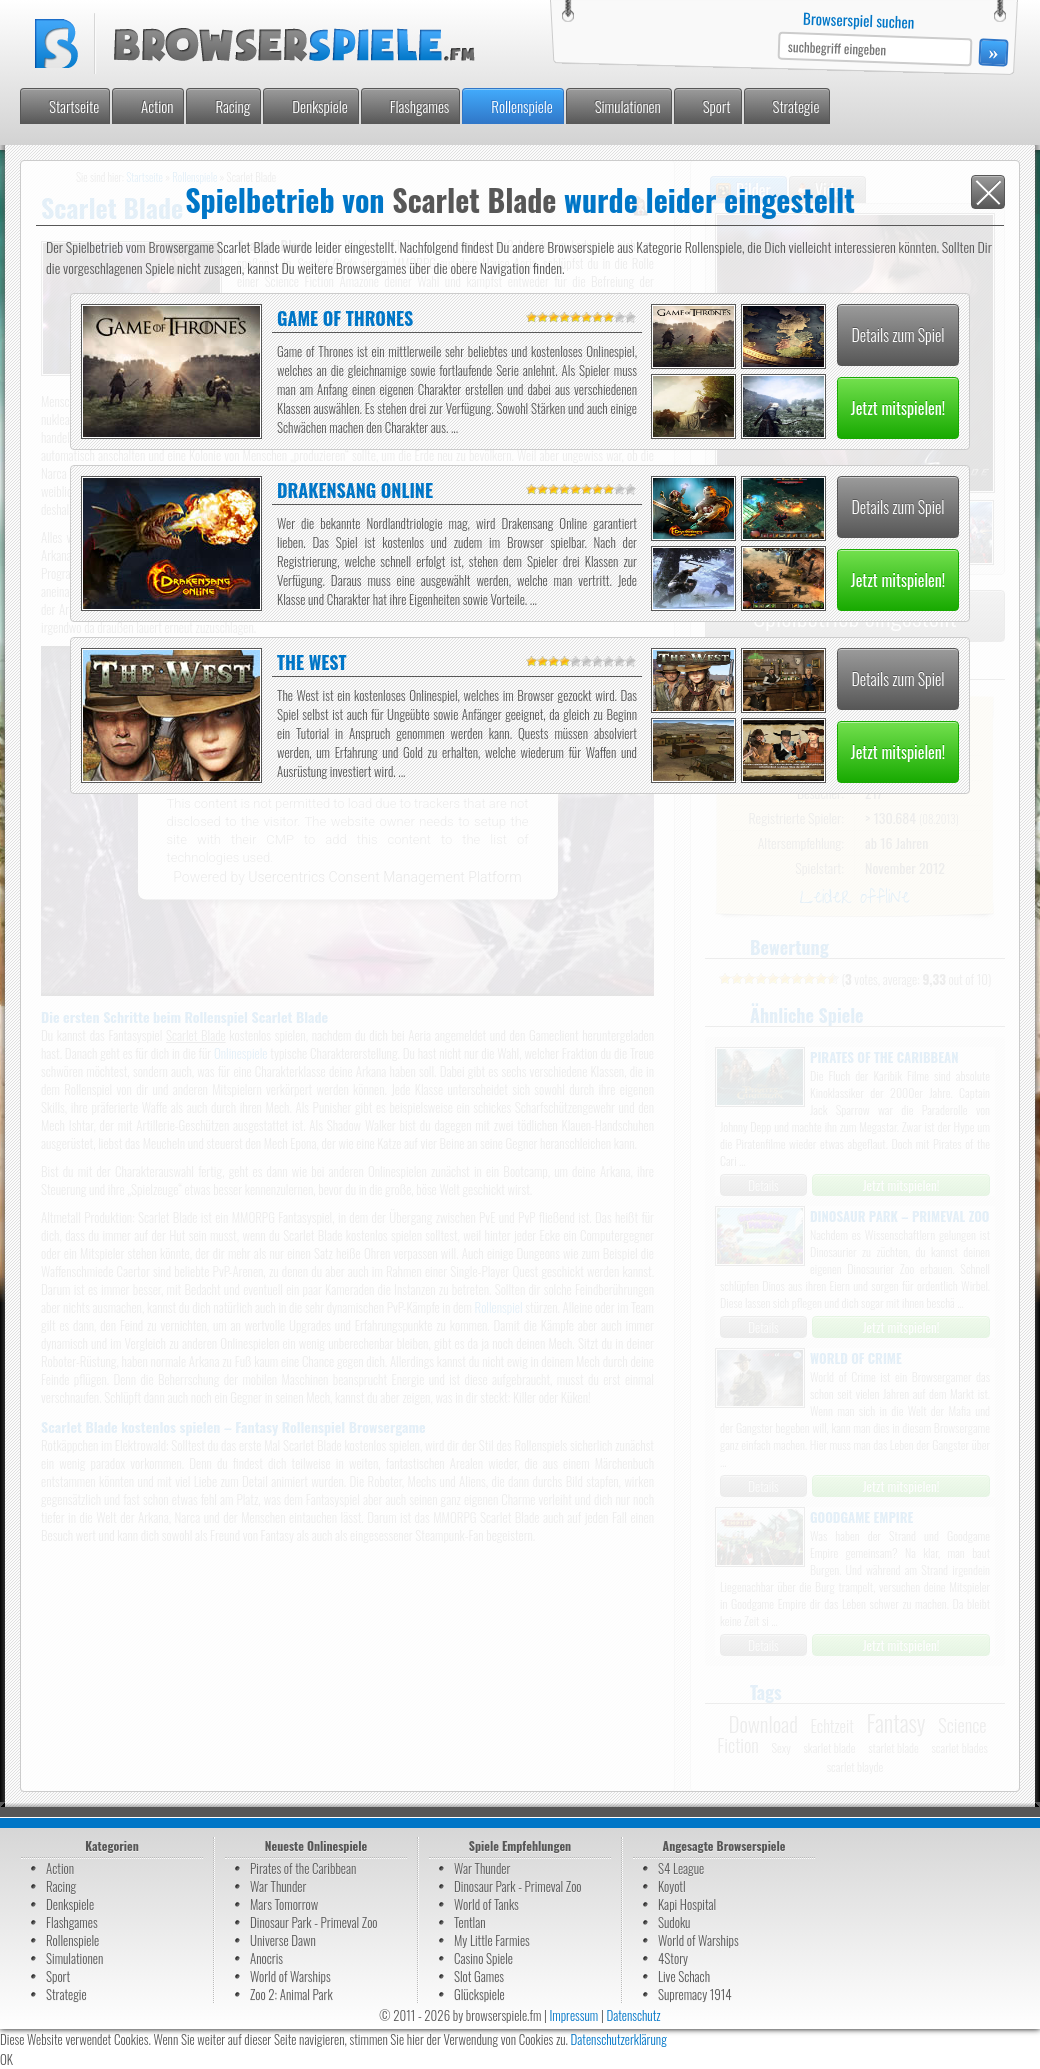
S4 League (681, 1868)
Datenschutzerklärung (619, 2039)
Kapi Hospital (687, 1904)
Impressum (573, 2015)
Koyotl (672, 1886)
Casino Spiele (483, 1958)
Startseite (74, 106)
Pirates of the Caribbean (303, 1868)
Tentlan (470, 1922)
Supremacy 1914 (695, 1994)
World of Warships (290, 1976)
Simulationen (628, 106)
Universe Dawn (283, 1940)
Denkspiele (320, 106)
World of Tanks (486, 1904)
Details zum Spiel (897, 335)
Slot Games (479, 1976)
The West (312, 662)
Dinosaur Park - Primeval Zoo (314, 1922)
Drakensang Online (355, 490)
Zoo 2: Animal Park (291, 1994)
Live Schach (684, 1976)
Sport (717, 106)
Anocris (266, 1958)
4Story (673, 1958)
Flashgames (420, 106)
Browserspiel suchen (859, 20)
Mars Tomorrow (284, 1904)
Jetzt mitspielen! (898, 408)
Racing (232, 106)
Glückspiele (479, 1994)
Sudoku (674, 1922)
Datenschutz (633, 2015)
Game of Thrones (345, 318)
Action (157, 106)
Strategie (796, 106)
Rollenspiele (521, 106)
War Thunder (278, 1886)
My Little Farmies (492, 1940)
